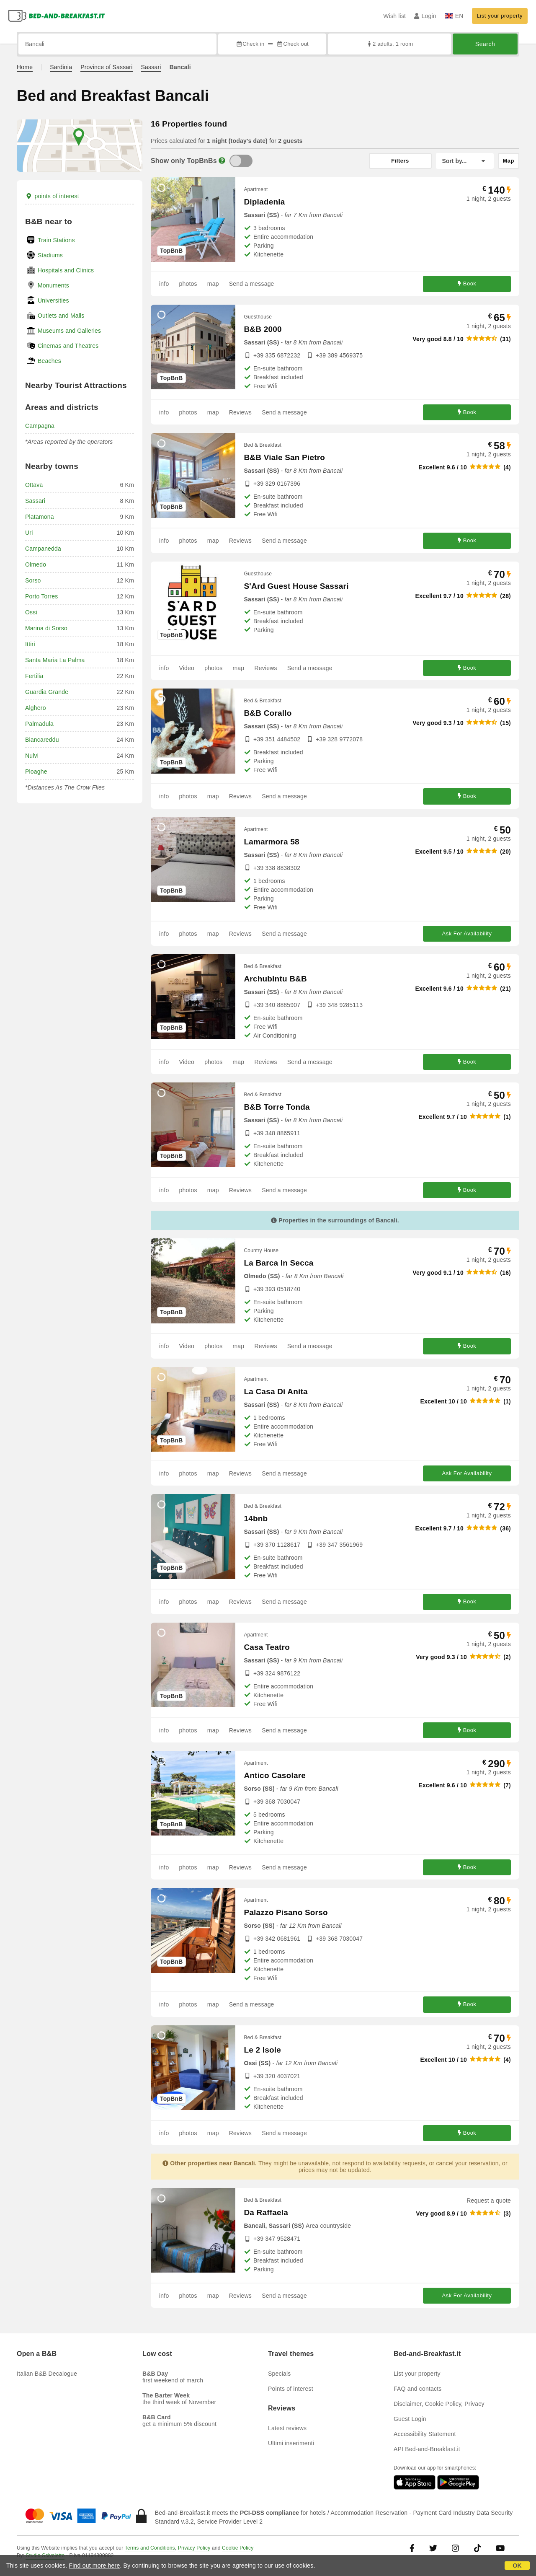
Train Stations (56, 240)
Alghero (35, 707)
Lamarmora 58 (271, 841)
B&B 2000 (262, 329)
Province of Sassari (106, 67)
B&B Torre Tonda (276, 1107)
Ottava (34, 485)
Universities (53, 300)
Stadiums (50, 255)
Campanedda (43, 548)
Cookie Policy (237, 2548)
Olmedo (35, 564)
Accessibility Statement (425, 2434)
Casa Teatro (267, 1647)
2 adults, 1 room (389, 44)
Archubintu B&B (275, 978)
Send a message (251, 283)
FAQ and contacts (417, 2388)
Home (25, 67)
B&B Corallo (267, 713)
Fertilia (34, 676)
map (213, 283)
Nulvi (32, 755)
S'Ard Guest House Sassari (296, 586)
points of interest (52, 196)
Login (425, 16)
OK (517, 2565)
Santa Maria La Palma (55, 660)
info (164, 283)
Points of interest (290, 2388)
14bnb (256, 1518)
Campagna (39, 425)
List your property (500, 16)
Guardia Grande (46, 692)
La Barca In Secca (278, 1262)
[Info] (222, 160)
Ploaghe (36, 771)
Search (485, 44)
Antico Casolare (275, 1775)
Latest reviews (287, 2428)
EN (454, 16)
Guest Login (410, 2418)
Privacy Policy (194, 2548)
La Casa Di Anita (275, 1391)
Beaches (49, 360)
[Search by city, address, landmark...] (117, 44)
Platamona (39, 516)
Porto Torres (41, 596)
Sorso (33, 580)
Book (467, 284)
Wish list (394, 16)
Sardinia (61, 67)
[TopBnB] (241, 161)
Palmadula (39, 723)
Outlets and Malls (61, 315)
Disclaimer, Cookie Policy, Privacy (439, 2403)
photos (188, 283)
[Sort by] (465, 161)
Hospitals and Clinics (66, 270)
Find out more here (94, 2565)
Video (186, 668)
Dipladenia (264, 201)
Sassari (151, 67)
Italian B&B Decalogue (47, 2373)
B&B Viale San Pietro (284, 457)
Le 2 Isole (262, 2049)
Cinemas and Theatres (68, 345)
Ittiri (30, 644)
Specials (279, 2373)
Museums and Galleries (69, 330)
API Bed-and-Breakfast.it (427, 2449)
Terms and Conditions (150, 2548)
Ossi (31, 612)
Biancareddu (42, 739)
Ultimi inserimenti (291, 2443)
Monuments (53, 285)
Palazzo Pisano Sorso (285, 1912)
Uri (29, 532)
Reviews (240, 412)
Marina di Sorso (46, 628)
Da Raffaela (266, 2212)
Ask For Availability (467, 933)
